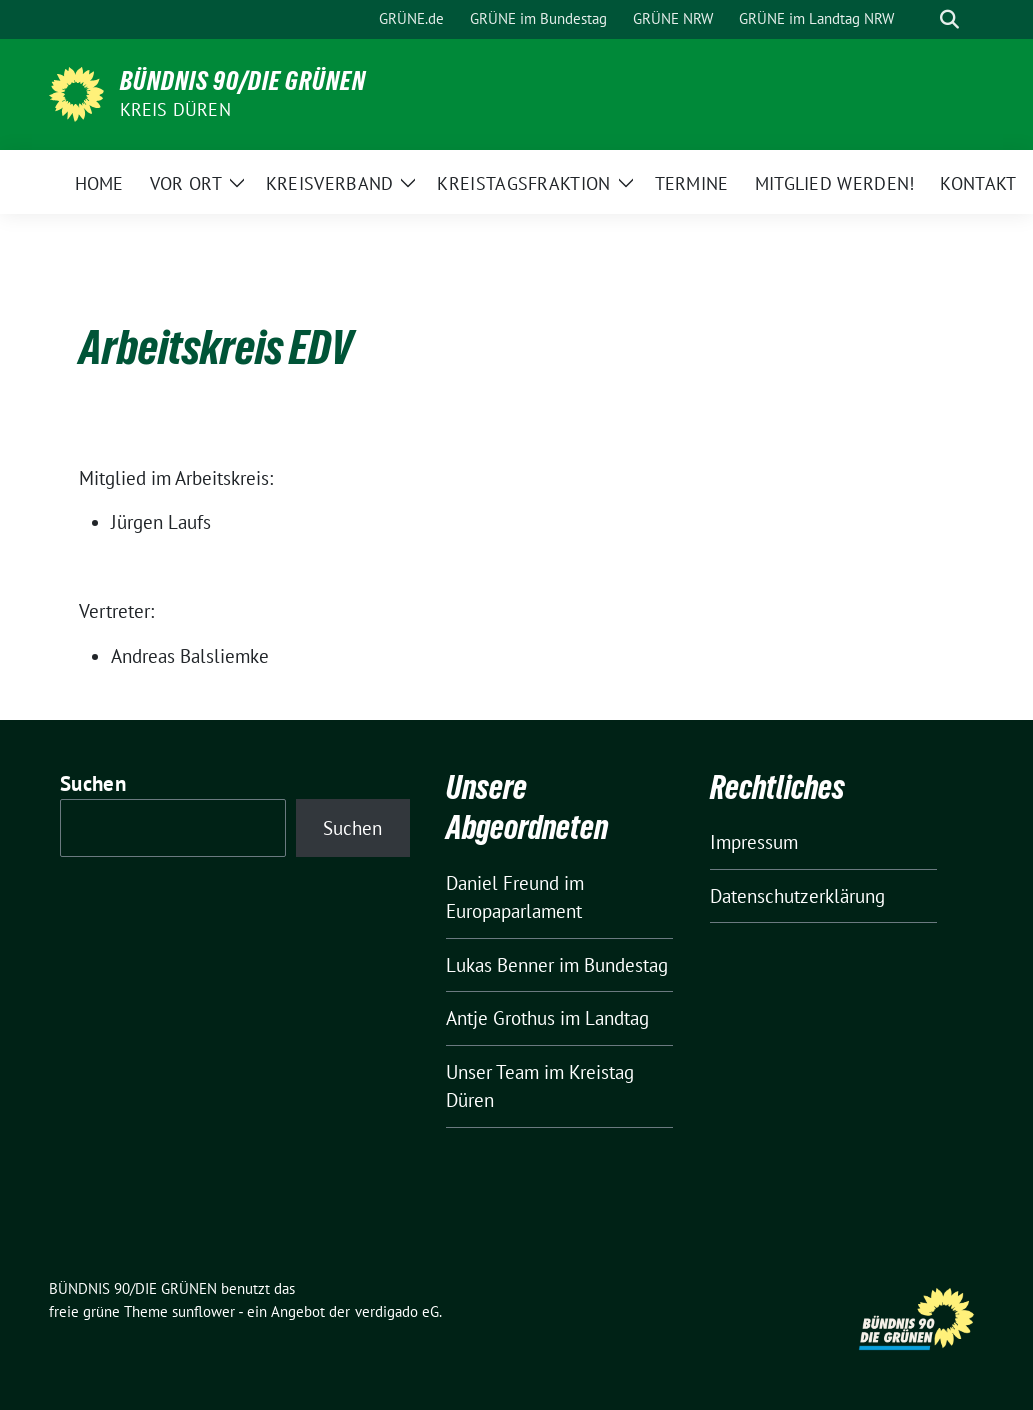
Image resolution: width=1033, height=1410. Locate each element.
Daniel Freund (502, 883)
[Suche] (921, 19)
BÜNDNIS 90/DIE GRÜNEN (243, 81)
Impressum (754, 842)
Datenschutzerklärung (797, 896)
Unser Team (492, 1072)
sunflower (203, 1311)
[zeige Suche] (949, 19)
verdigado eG (397, 1311)
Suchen (93, 783)
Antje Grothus (500, 1018)
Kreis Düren (175, 109)
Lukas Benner (500, 965)
